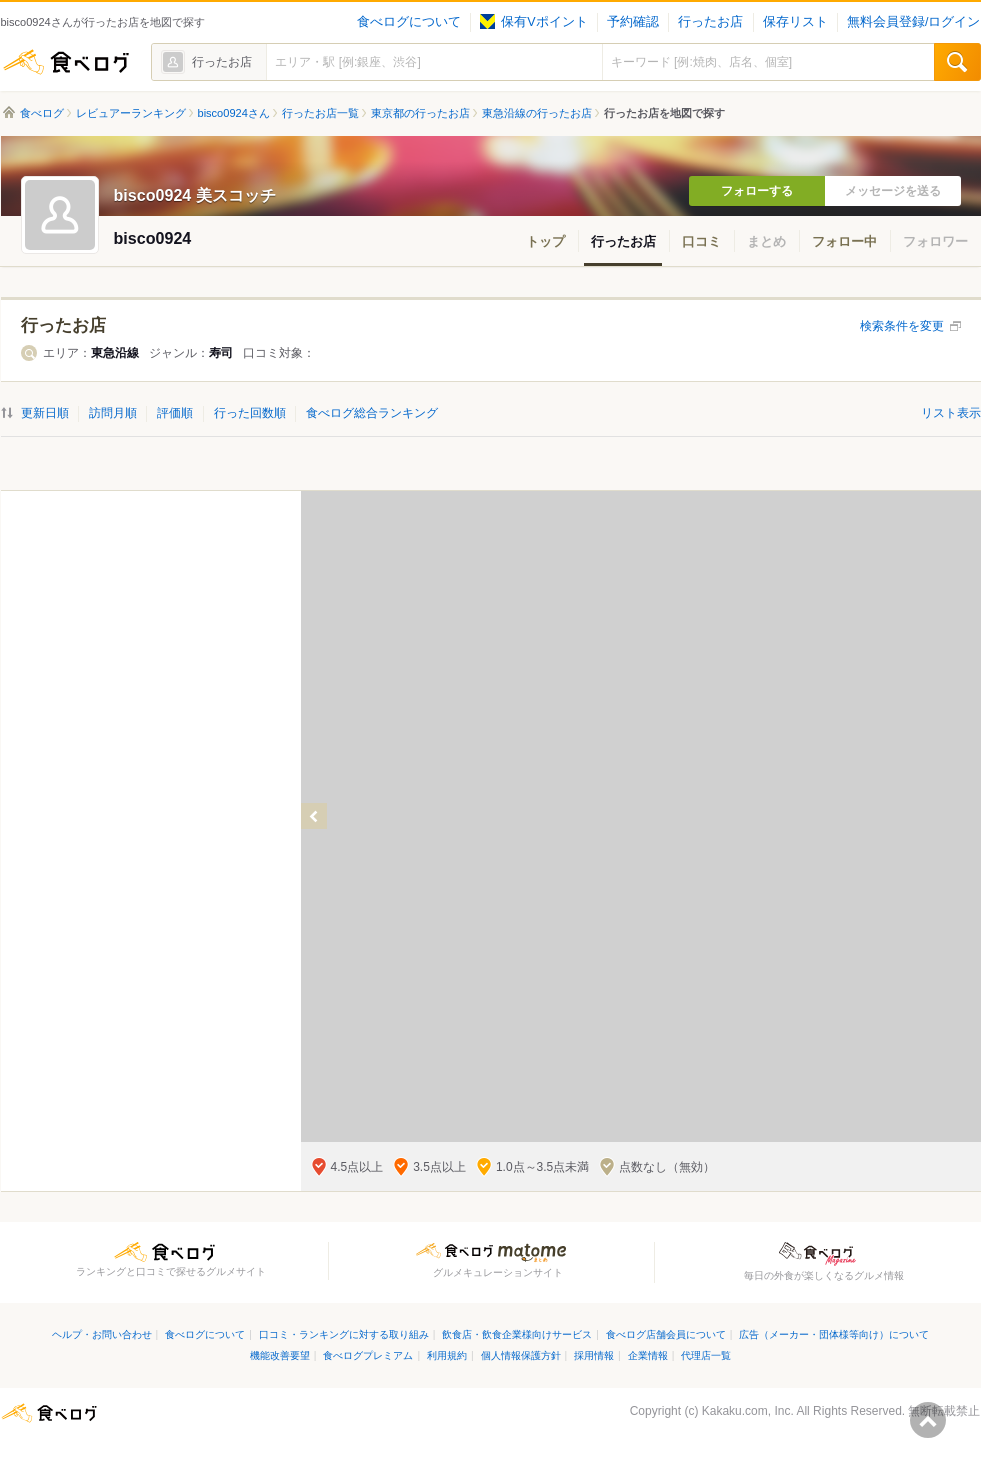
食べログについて (409, 22)
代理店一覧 (706, 1355)
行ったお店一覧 (320, 113)
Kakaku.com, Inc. (748, 1411)
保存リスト (795, 22)
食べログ (66, 62)
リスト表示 (951, 413)
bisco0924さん (234, 113)
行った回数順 (250, 413)
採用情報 (594, 1355)
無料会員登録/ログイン (913, 22)
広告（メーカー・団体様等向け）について (834, 1334)
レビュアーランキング (131, 113)
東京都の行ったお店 (420, 113)
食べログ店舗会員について (666, 1334)
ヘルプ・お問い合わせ (102, 1334)
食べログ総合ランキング (372, 413)
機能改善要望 (280, 1355)
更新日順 (45, 413)
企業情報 (648, 1355)
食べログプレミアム (368, 1355)
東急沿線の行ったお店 (537, 113)
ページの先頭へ (928, 1420)
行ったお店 (710, 22)
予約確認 (633, 22)
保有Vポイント (533, 22)
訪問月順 (113, 413)
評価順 (175, 413)
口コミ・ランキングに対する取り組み (344, 1334)
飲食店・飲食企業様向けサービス (517, 1334)
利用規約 (447, 1355)
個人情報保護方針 (521, 1355)
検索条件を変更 (902, 326)
